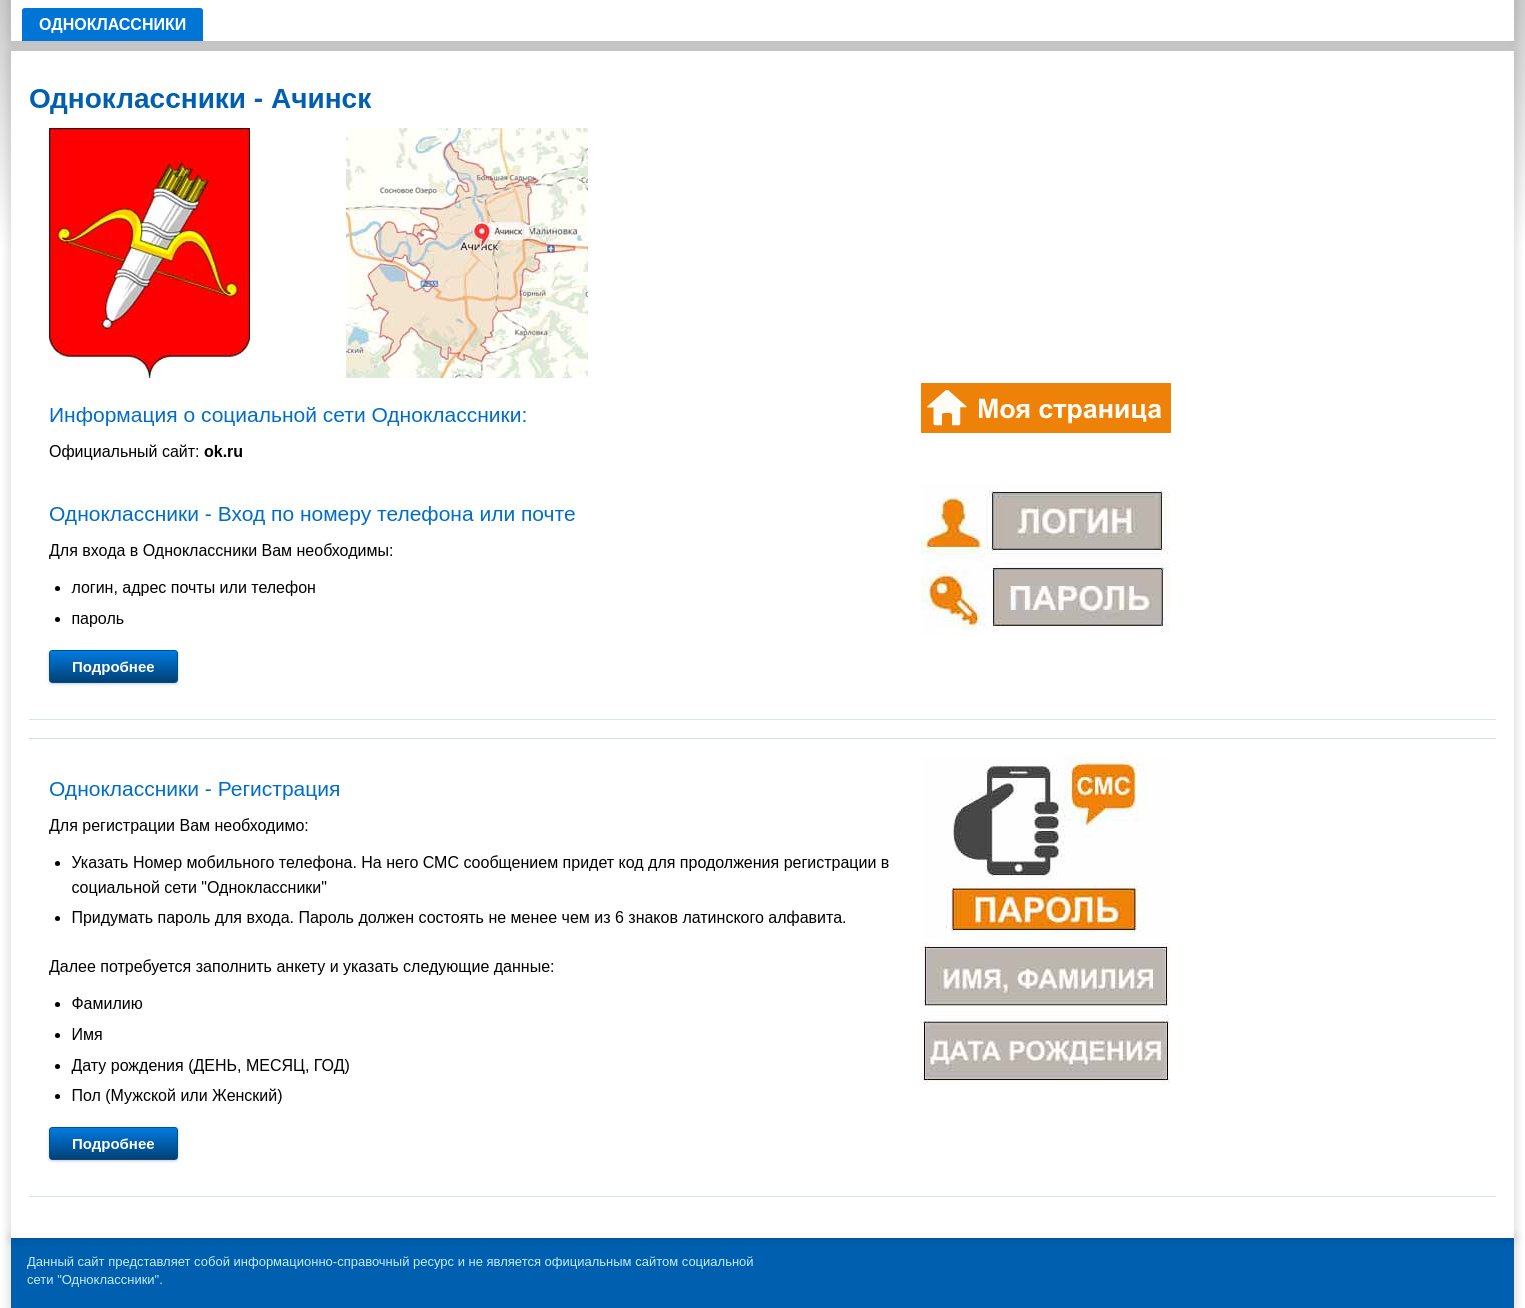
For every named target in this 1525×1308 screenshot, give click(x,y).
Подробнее (113, 666)
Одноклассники (112, 24)
